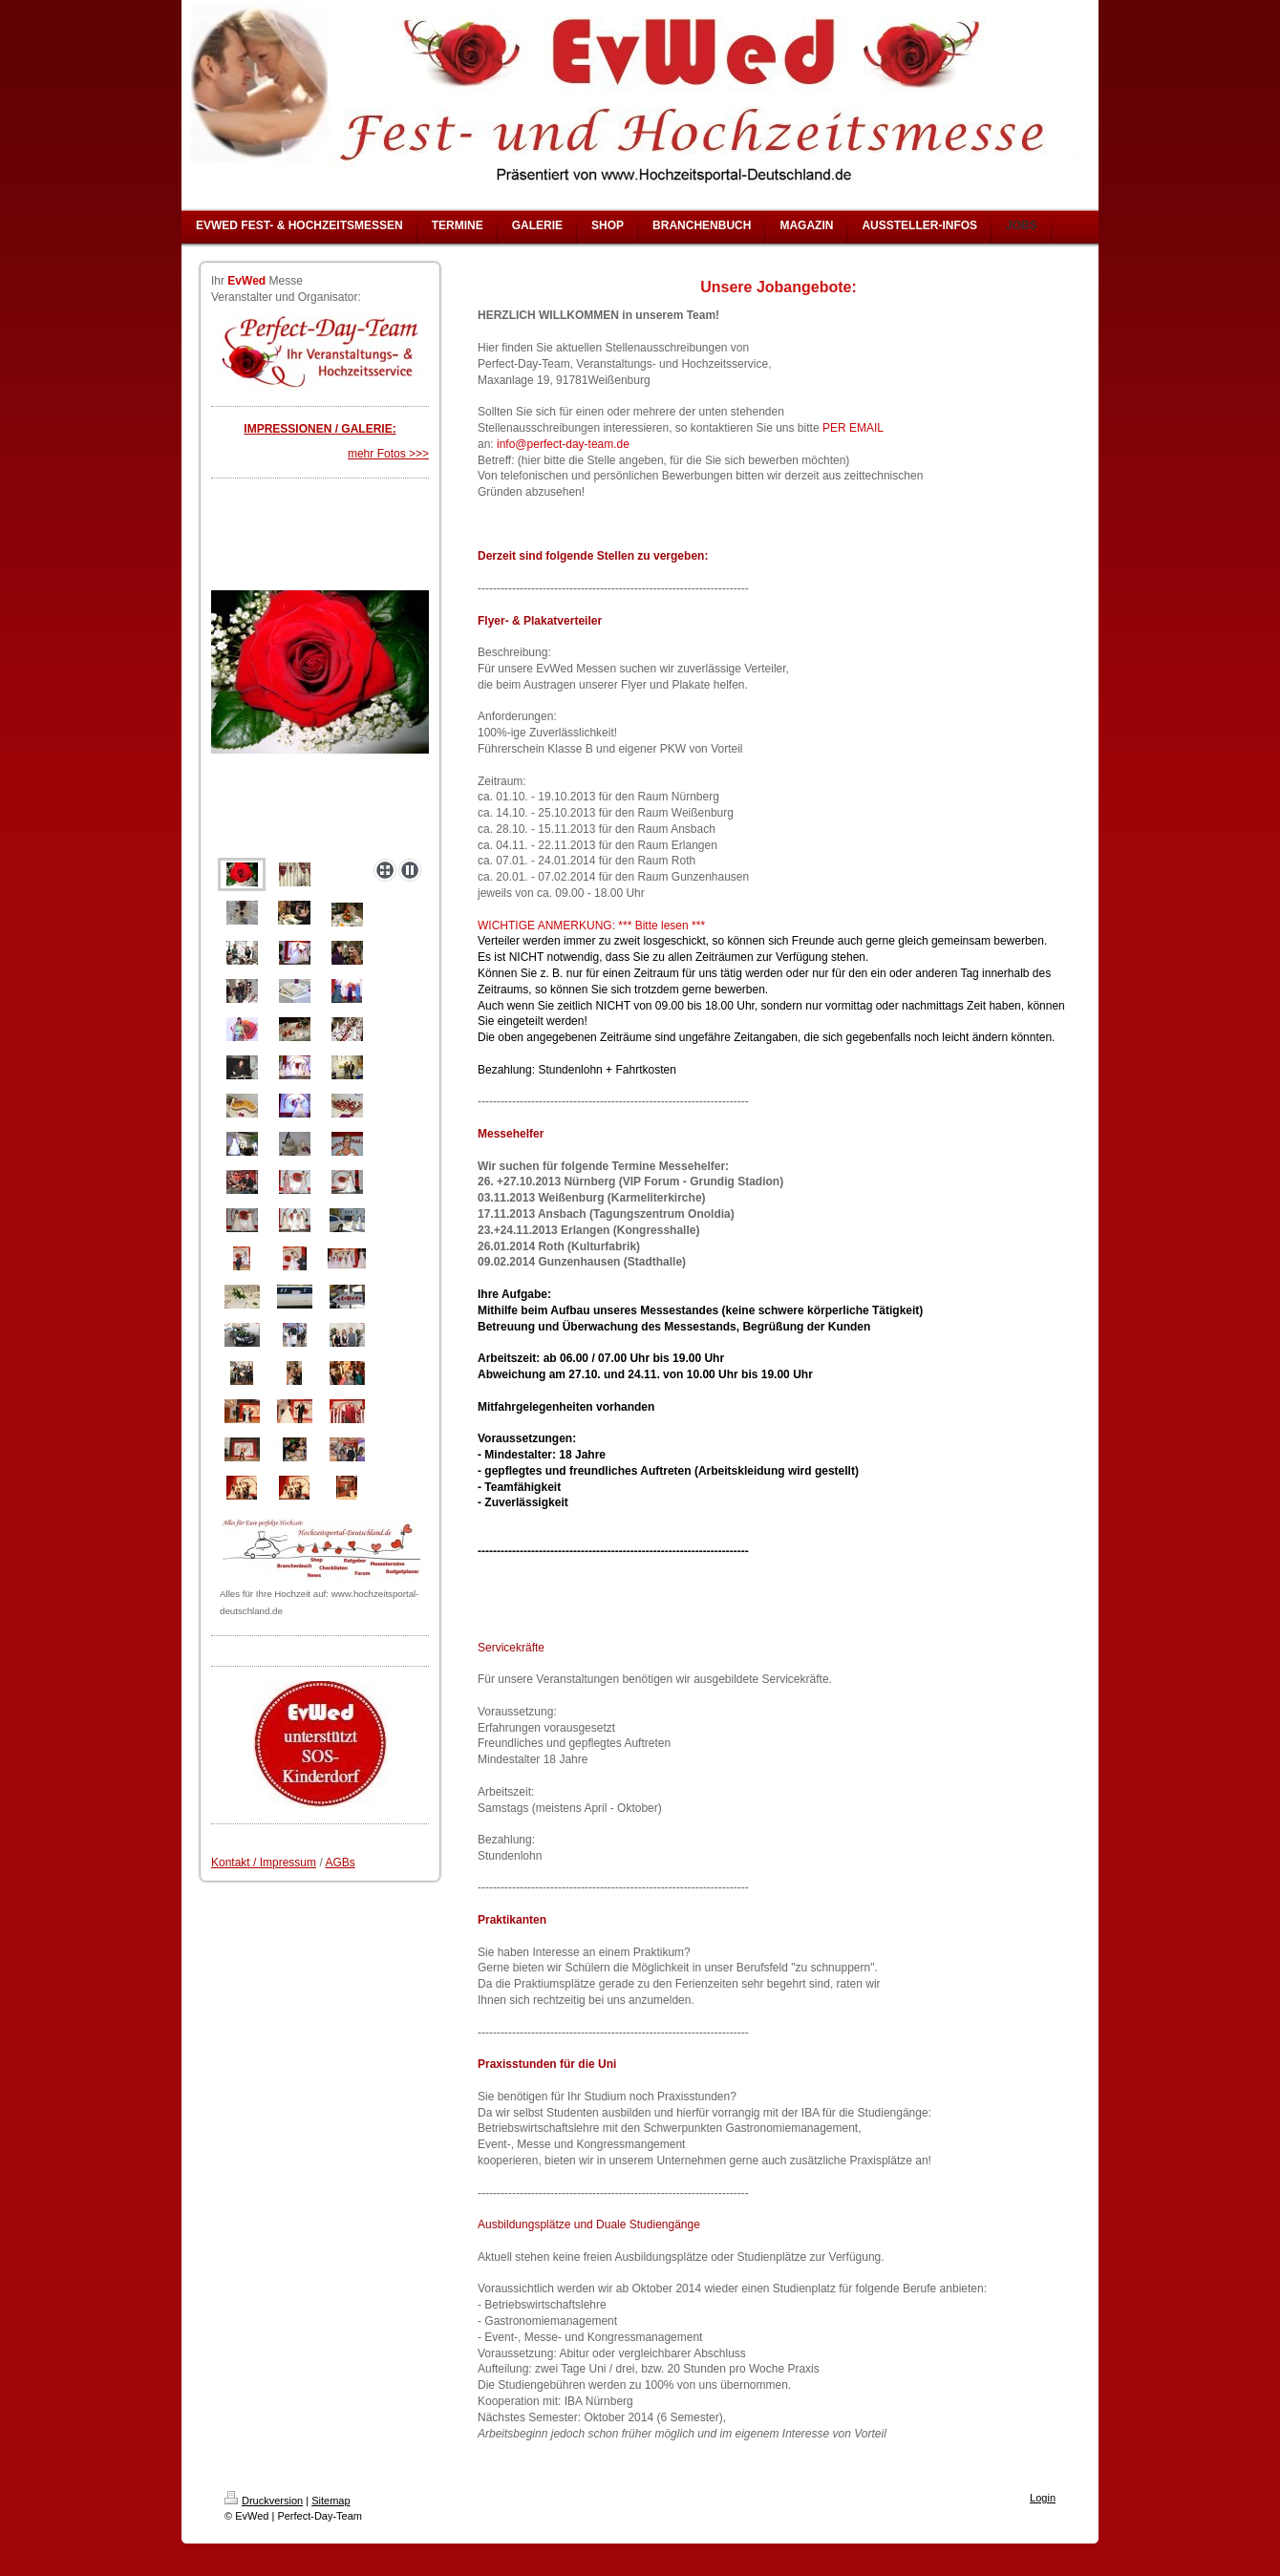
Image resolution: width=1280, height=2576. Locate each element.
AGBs (339, 1862)
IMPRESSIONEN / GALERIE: (319, 429)
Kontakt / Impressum (263, 1862)
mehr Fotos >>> (388, 453)
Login (1043, 2497)
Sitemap (330, 2500)
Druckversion (263, 2500)
